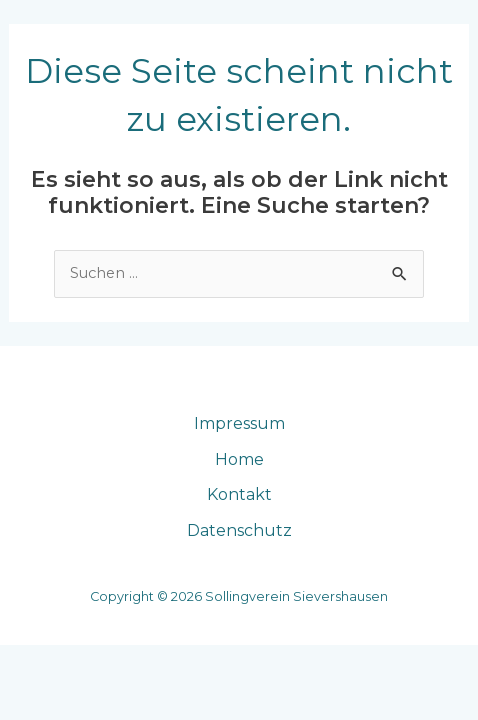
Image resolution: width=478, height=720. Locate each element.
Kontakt (239, 494)
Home (239, 459)
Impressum (239, 423)
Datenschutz (239, 530)
